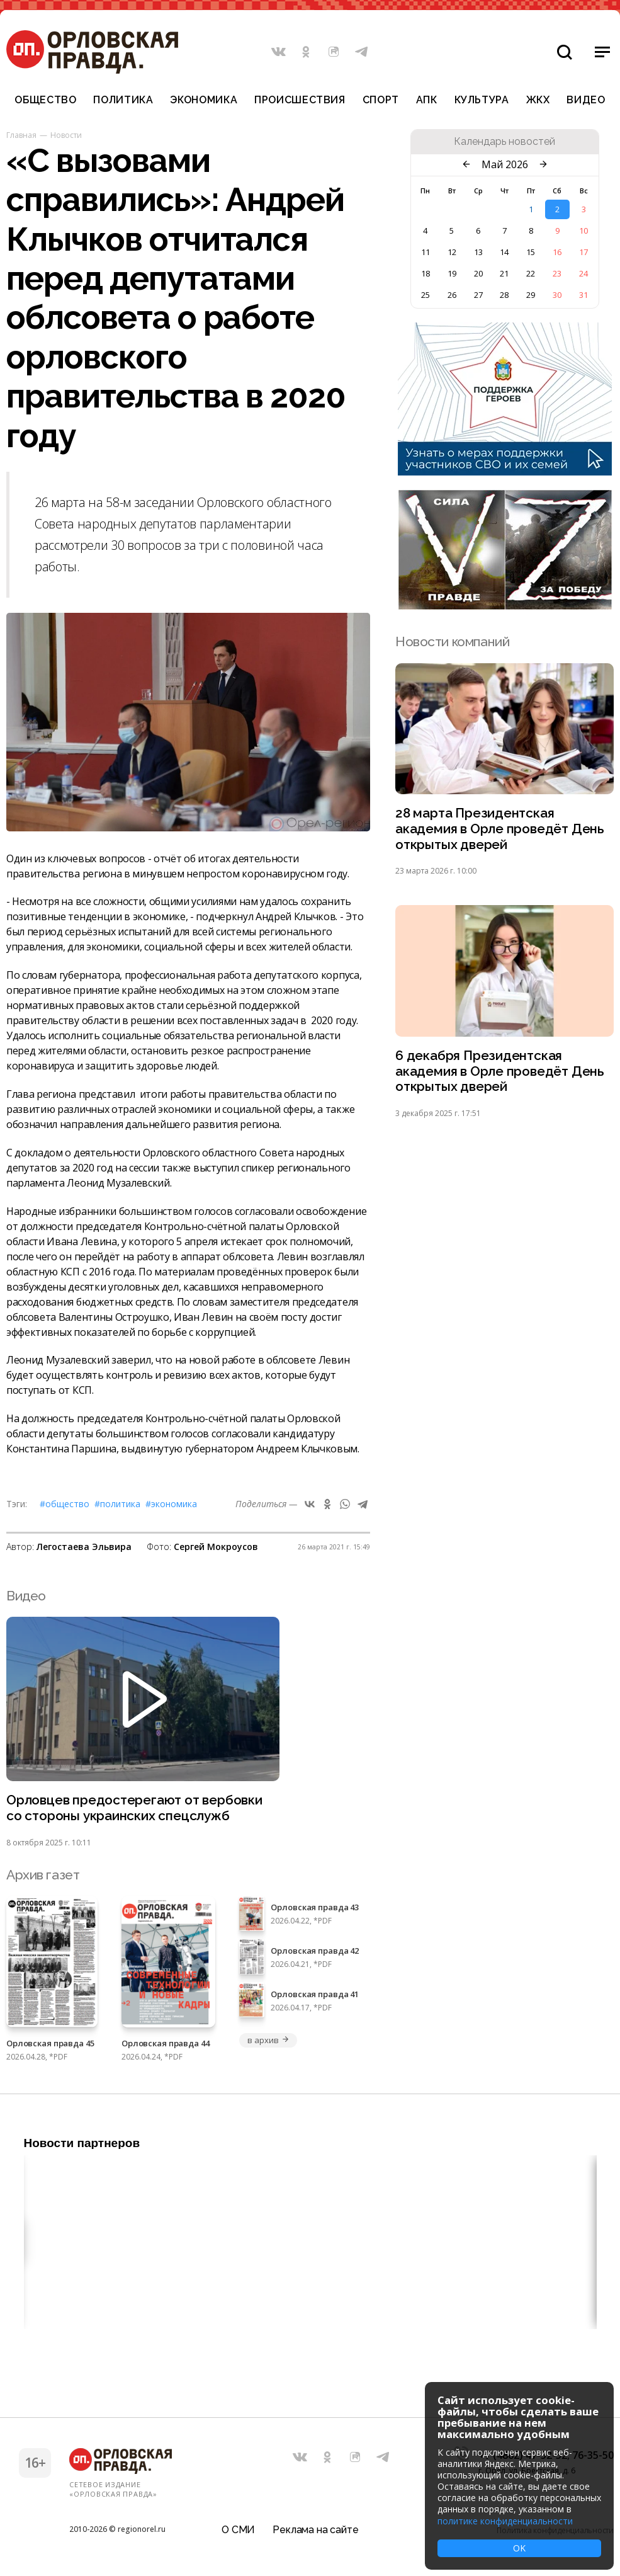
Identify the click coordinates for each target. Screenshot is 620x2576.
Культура (481, 100)
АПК (426, 100)
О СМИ (238, 2528)
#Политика (117, 1504)
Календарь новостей (504, 142)
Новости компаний (452, 641)
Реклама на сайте (315, 2528)
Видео (585, 100)
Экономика (203, 100)
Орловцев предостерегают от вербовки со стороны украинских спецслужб (135, 1808)
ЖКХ (538, 100)
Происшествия (300, 100)
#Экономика (171, 1504)
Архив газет (42, 1875)
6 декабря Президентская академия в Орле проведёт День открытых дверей (500, 1072)
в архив (268, 2040)
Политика (123, 100)
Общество (45, 100)
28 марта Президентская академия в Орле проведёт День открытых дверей (500, 829)
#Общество (64, 1504)
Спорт (381, 100)
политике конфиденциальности (505, 2521)
